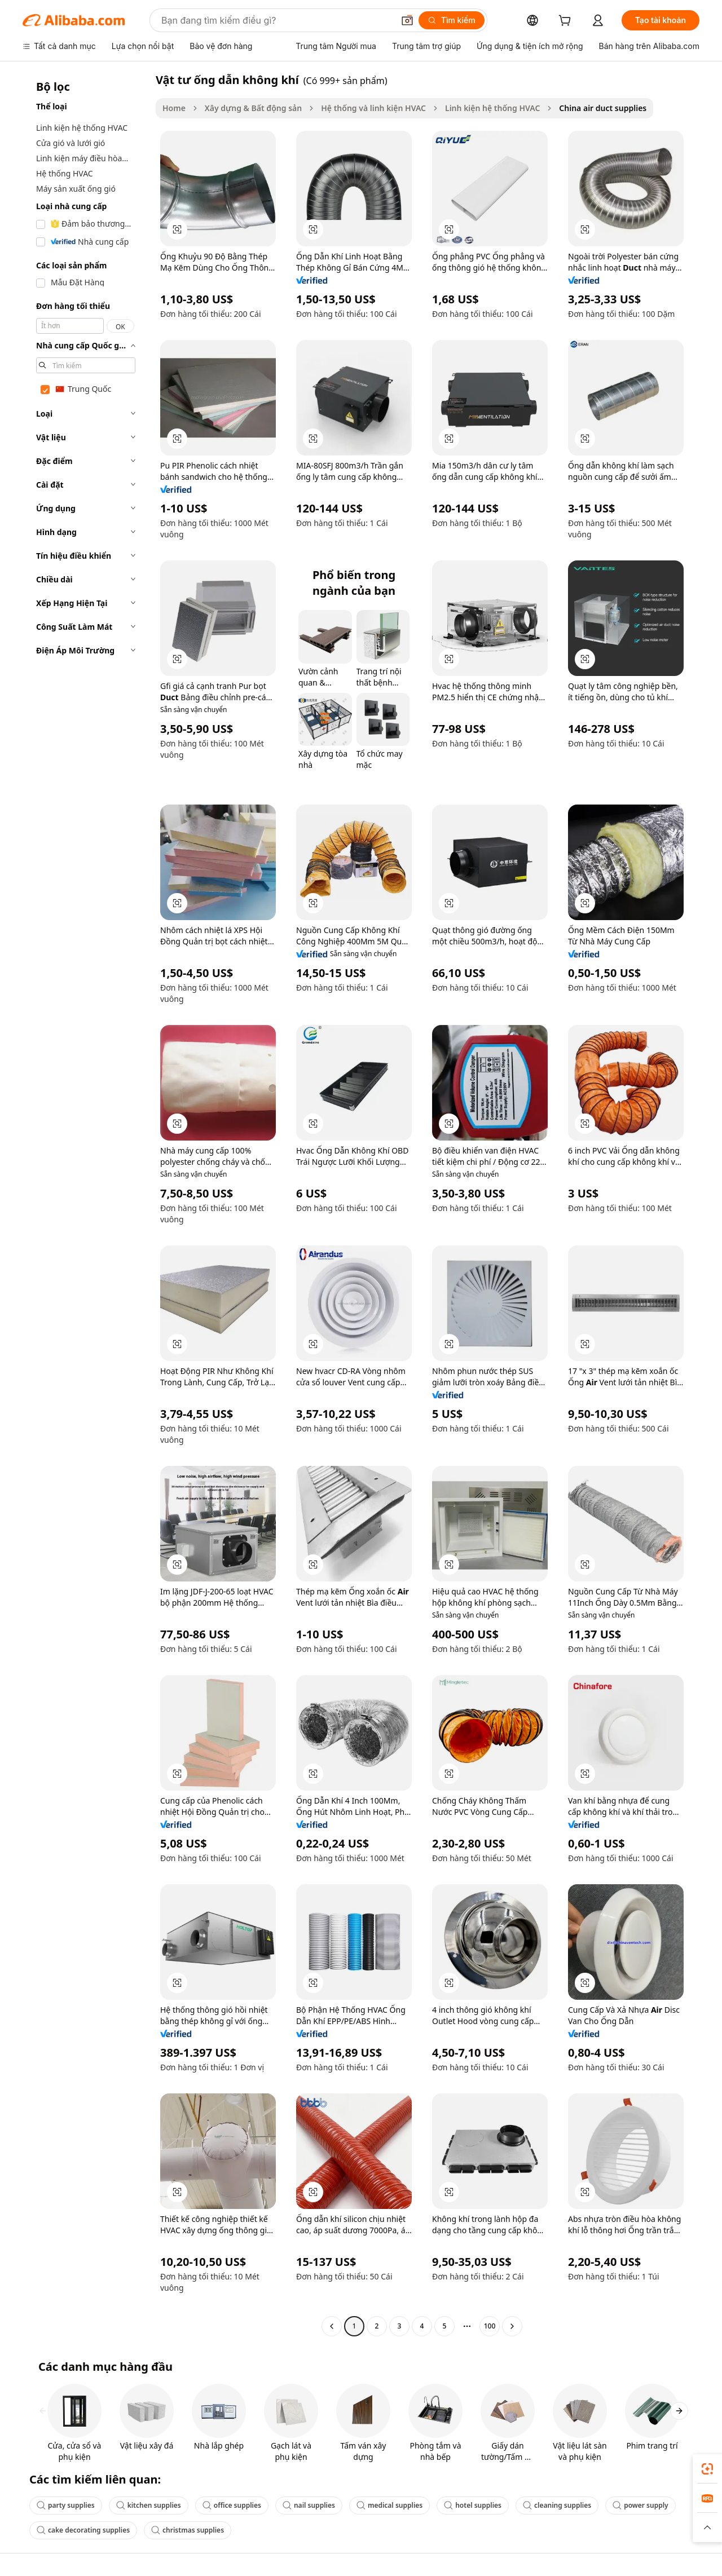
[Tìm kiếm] (452, 20)
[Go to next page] (512, 2326)
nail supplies (309, 2505)
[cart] (566, 21)
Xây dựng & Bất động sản (253, 108)
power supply (640, 2505)
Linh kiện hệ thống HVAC (492, 108)
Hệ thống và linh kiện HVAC (373, 108)
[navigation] (85, 1204)
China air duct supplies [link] (602, 108)
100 (490, 2326)
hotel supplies (472, 2505)
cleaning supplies (557, 2505)
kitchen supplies (148, 2505)
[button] (407, 20)
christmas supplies (187, 2530)
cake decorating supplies (83, 2530)
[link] (707, 2469)
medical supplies (389, 2505)
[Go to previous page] (332, 2326)
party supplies (66, 2505)
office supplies (231, 2505)
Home (174, 108)
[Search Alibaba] (276, 20)
